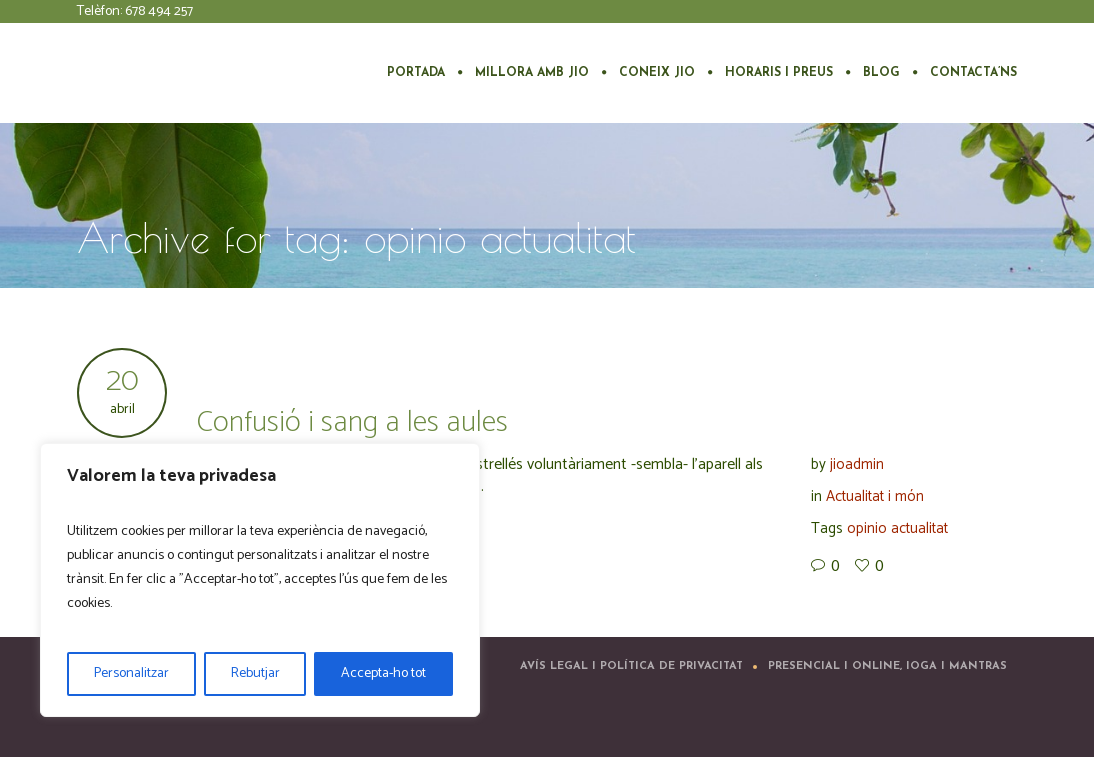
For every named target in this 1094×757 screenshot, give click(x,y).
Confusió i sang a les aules (352, 422)
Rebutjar (255, 673)
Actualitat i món (875, 496)
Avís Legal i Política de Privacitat (631, 666)
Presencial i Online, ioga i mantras (887, 666)
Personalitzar (131, 673)
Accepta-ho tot (383, 673)
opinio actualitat (897, 528)
